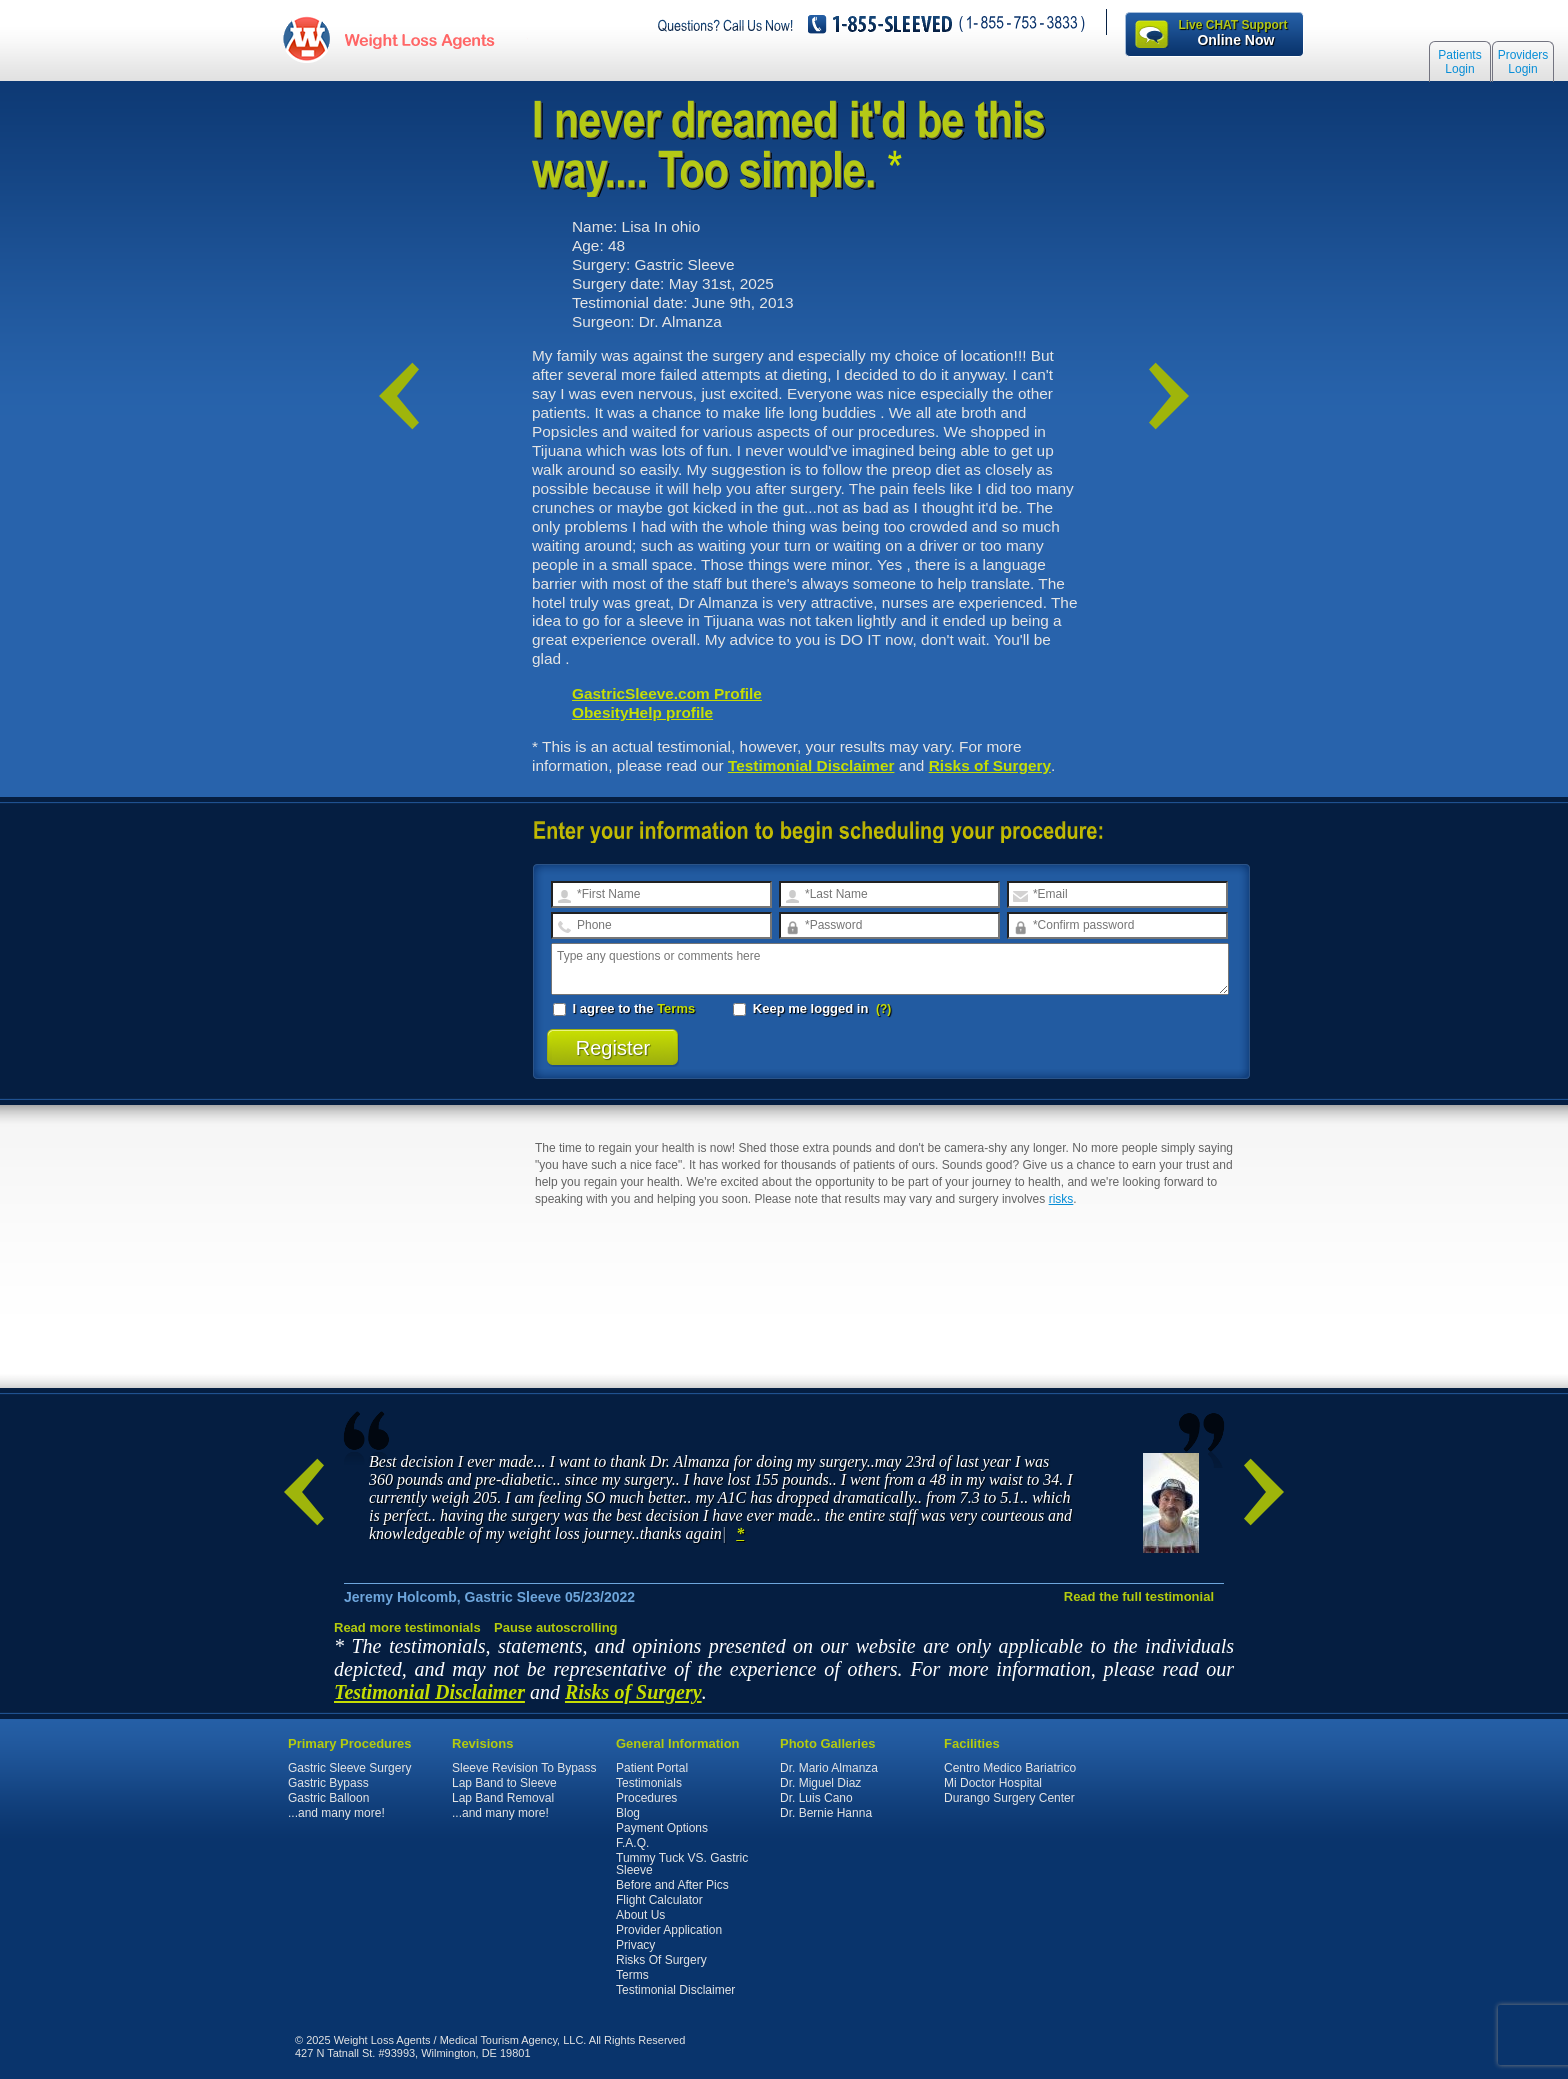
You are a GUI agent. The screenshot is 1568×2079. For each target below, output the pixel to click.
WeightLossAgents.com (419, 38)
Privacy (635, 1945)
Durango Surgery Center (1009, 1798)
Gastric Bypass (328, 1783)
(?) (883, 1009)
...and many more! (336, 1813)
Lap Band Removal (503, 1798)
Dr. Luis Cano (816, 1798)
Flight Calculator (659, 1900)
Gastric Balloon (328, 1798)
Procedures (646, 1798)
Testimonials (649, 1783)
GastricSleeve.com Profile (667, 693)
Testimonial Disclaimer (811, 765)
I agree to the (624, 1008)
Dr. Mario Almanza (829, 1768)
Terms (676, 1008)
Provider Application (669, 1930)
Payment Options (662, 1828)
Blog (628, 1813)
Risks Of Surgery (661, 1960)
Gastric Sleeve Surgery (349, 1768)
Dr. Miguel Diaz (820, 1783)
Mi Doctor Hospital (993, 1783)
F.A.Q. (632, 1843)
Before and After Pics (672, 1885)
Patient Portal (652, 1768)
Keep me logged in (802, 1008)
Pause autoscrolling (556, 1627)
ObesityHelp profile (642, 712)
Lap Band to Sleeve (504, 1783)
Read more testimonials (407, 1627)
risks (1061, 1199)
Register (613, 1048)
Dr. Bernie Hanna (826, 1813)
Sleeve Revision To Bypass (524, 1768)
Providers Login (1523, 62)
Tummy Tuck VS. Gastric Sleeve (682, 1864)
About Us (640, 1915)
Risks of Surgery (990, 765)
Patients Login (1459, 62)
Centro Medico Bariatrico (1010, 1768)
